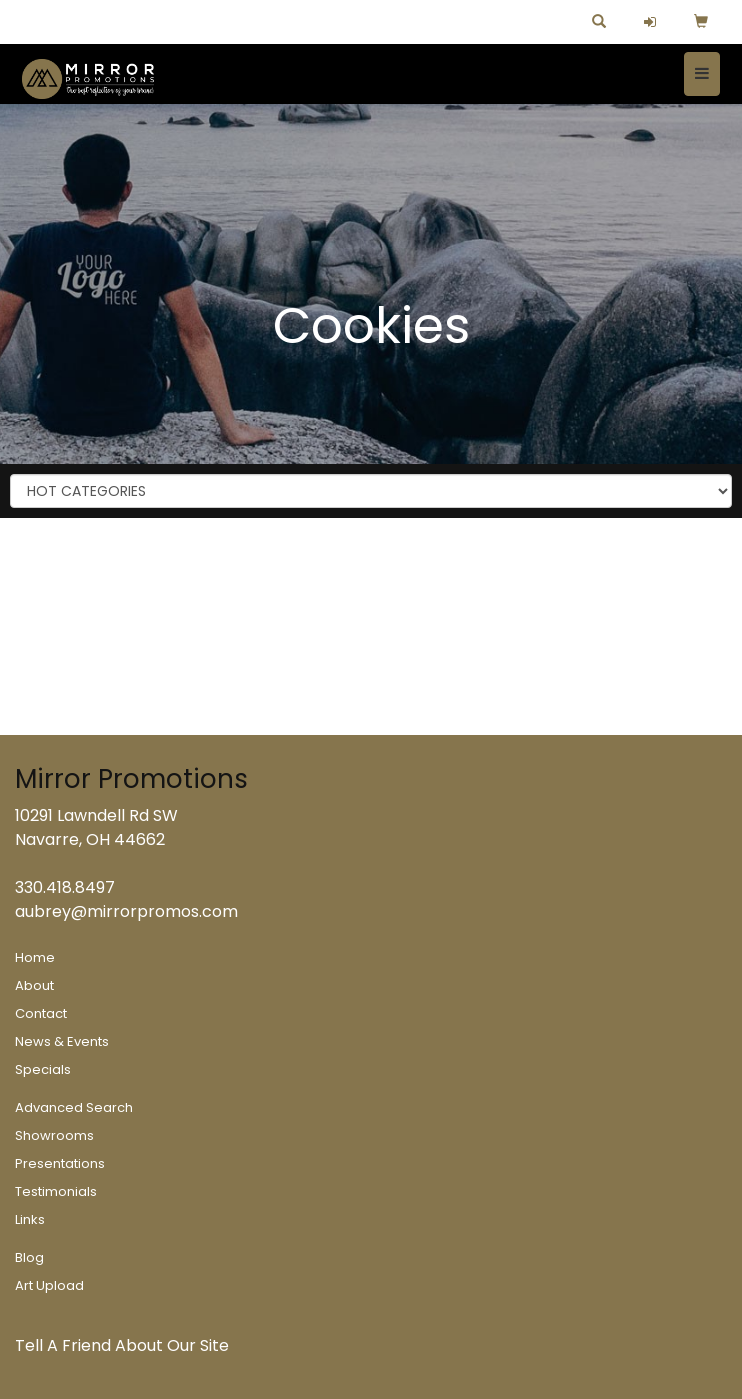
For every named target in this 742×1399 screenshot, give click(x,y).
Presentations (60, 1163)
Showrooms (54, 1135)
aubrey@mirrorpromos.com (126, 911)
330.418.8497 (65, 887)
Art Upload (49, 1285)
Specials (43, 1069)
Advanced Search (74, 1107)
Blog (29, 1257)
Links (30, 1219)
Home (35, 957)
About (34, 985)
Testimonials (56, 1191)
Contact (41, 1013)
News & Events (62, 1041)
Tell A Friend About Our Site (122, 1345)
